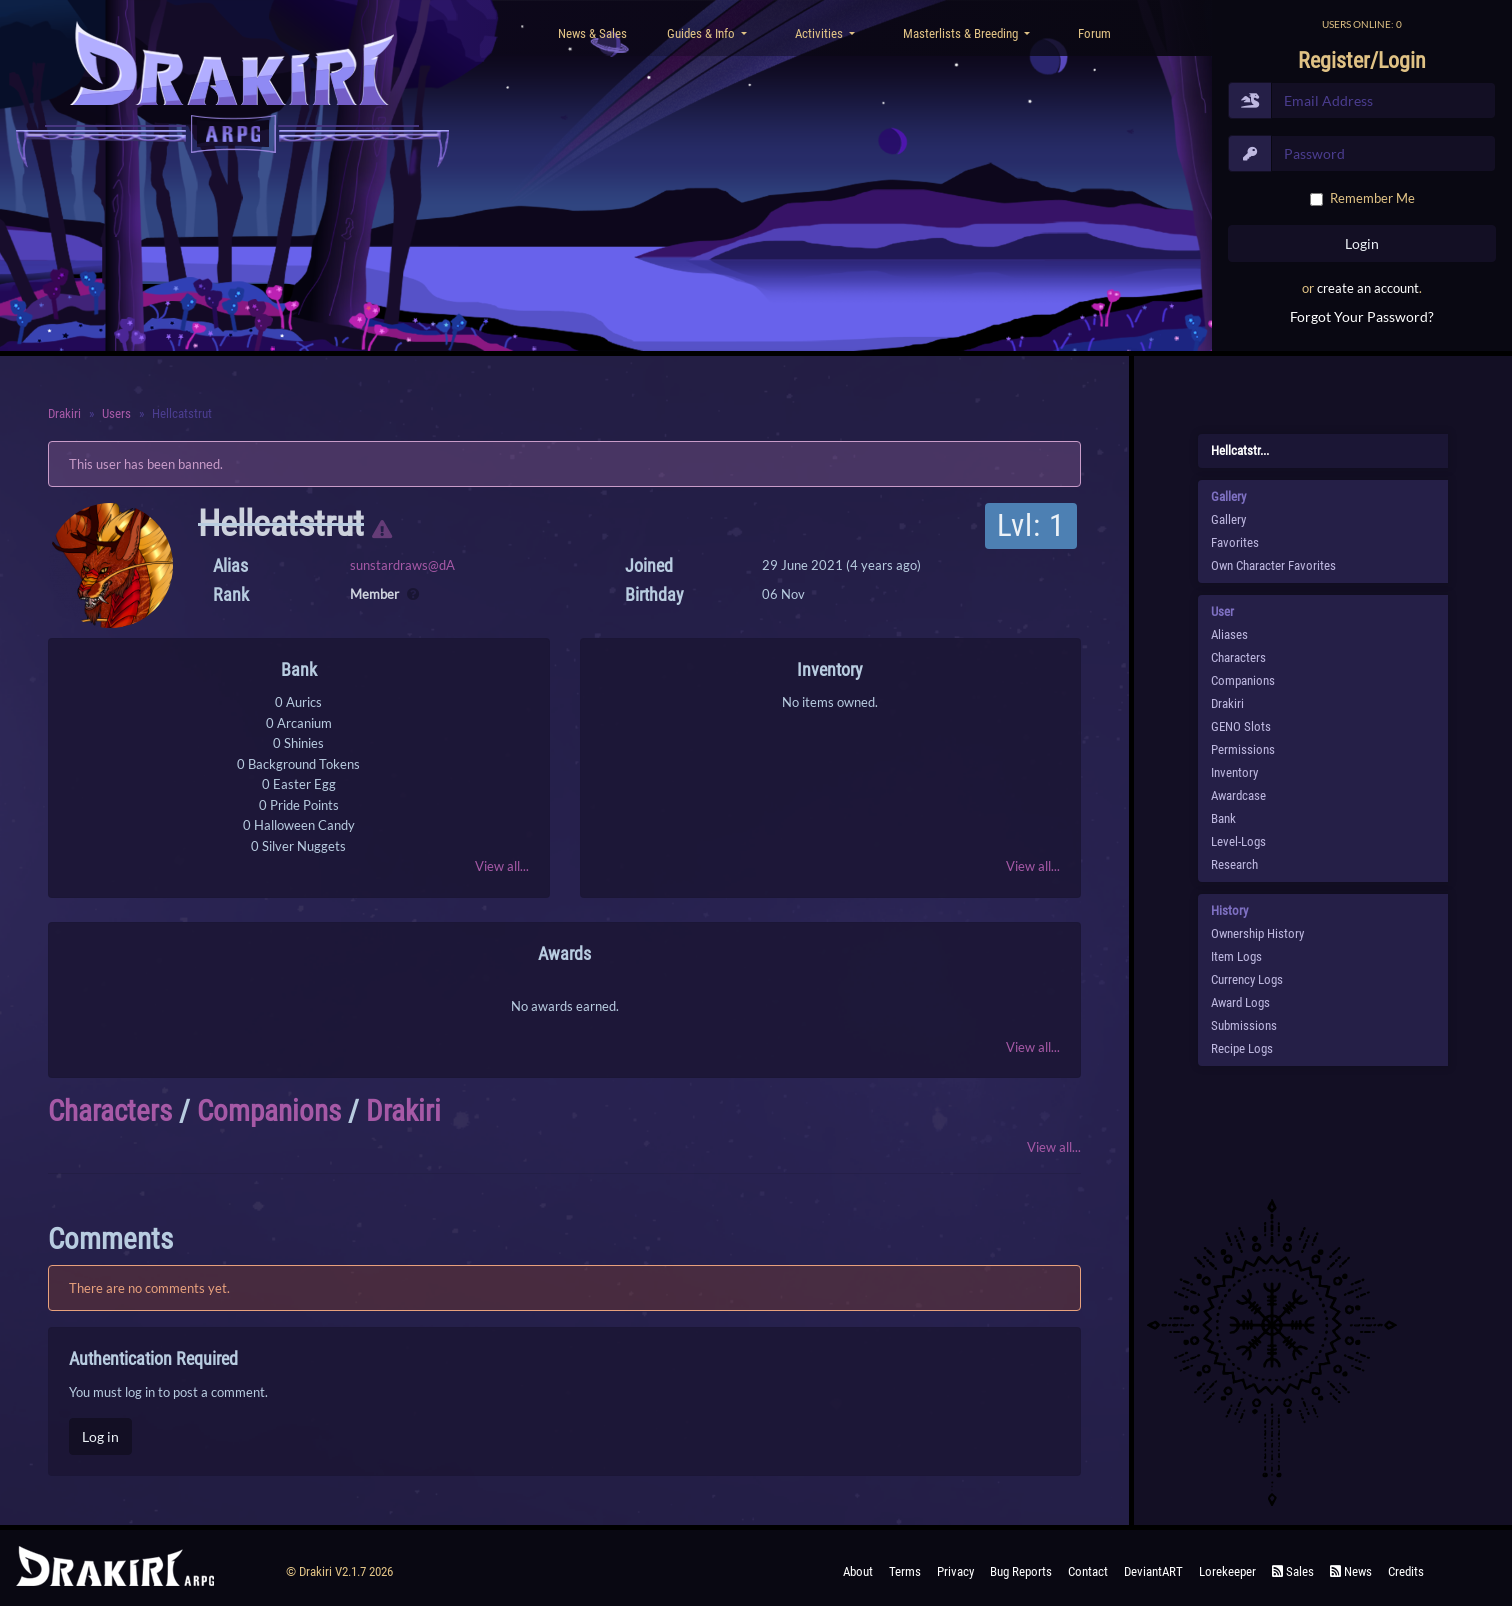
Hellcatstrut (281, 524)
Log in (100, 1436)
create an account (1368, 288)
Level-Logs (1238, 841)
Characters (110, 1111)
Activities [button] (820, 33)
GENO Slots (1241, 726)
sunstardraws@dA (402, 565)
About (858, 1571)
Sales (1293, 1571)
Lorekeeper (1227, 1571)
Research (1234, 864)
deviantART (1153, 1571)
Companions (269, 1111)
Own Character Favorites (1273, 565)
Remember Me (1372, 198)
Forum (1094, 33)
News (1351, 1571)
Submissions (1244, 1025)
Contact (1088, 1571)
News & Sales (592, 33)
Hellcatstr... (1240, 450)
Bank (1223, 818)
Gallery (1228, 519)
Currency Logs (1247, 979)
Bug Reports (1021, 1571)
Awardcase (1238, 795)
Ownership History (1257, 933)
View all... (502, 866)
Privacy (955, 1571)
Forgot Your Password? (1362, 316)
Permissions (1243, 749)
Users (116, 413)
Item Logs (1236, 956)
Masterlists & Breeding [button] (962, 33)
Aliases (1229, 634)
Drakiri (64, 413)
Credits (1406, 1571)
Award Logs (1240, 1002)
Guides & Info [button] (702, 33)
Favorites (1235, 542)
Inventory (1234, 772)
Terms (905, 1571)
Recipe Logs (1242, 1048)
